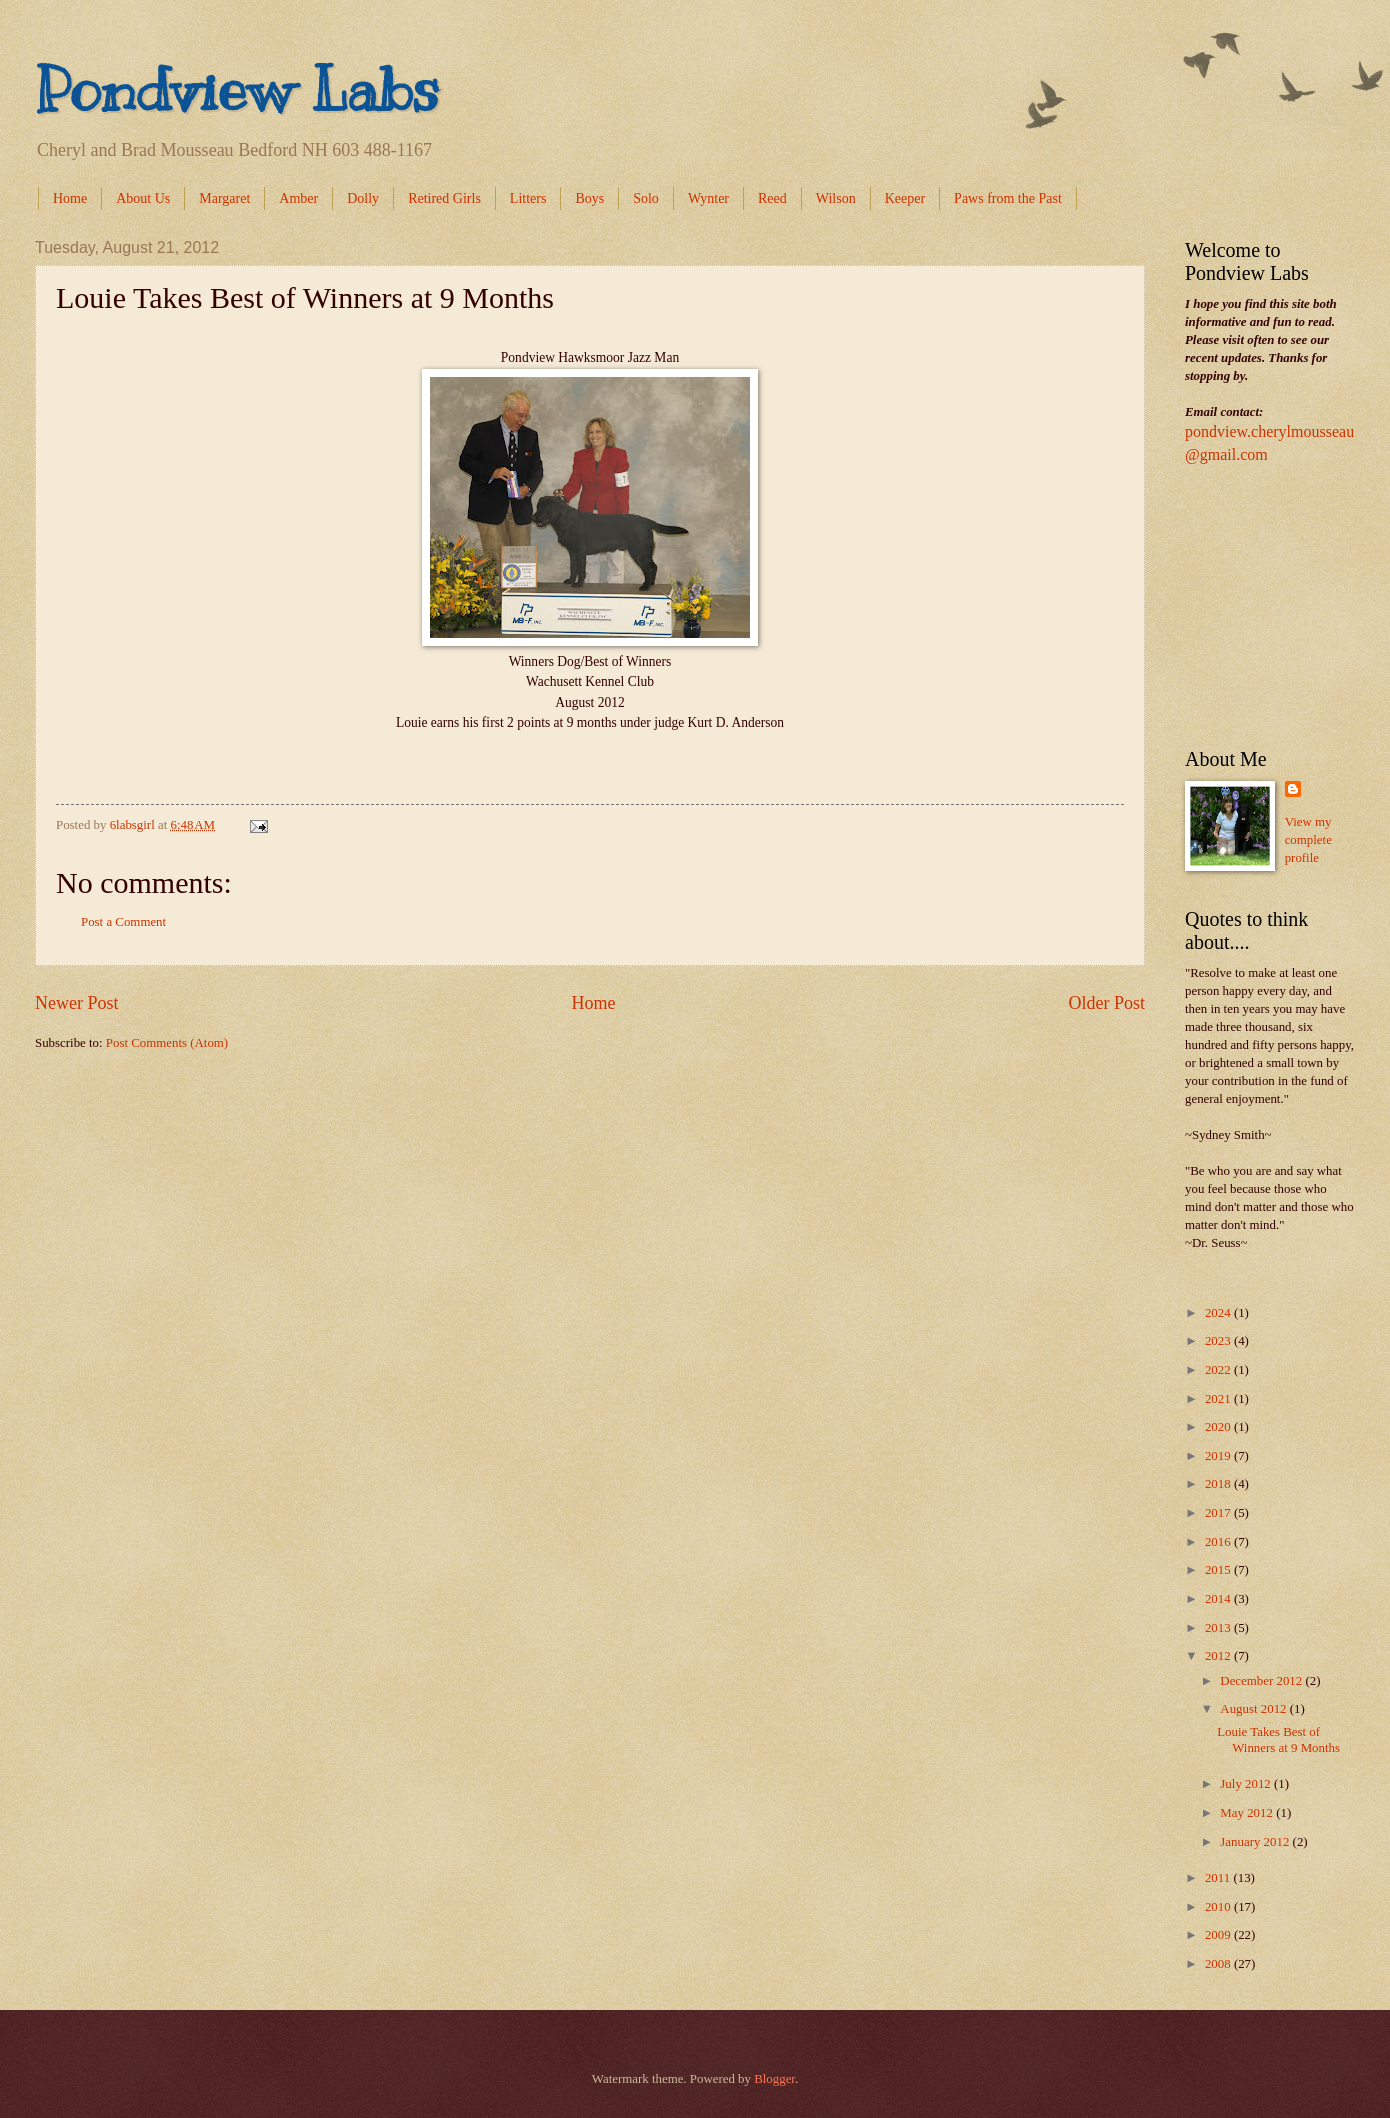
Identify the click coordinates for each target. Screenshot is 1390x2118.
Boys (589, 198)
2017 (1219, 1513)
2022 (1219, 1370)
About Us (143, 198)
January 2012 (1256, 1842)
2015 (1219, 1570)
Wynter (708, 198)
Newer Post (77, 1003)
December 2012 (1262, 1681)
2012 (1219, 1656)
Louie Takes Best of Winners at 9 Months (1278, 1739)
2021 (1219, 1399)
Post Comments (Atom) (167, 1043)
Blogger (774, 2079)
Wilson (836, 198)
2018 (1219, 1484)
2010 (1219, 1907)
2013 (1219, 1628)
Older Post (1106, 1003)
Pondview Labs (237, 90)
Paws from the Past (1008, 198)
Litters (528, 198)
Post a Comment (123, 922)
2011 (1219, 1878)
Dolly (363, 198)
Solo (646, 198)
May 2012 (1248, 1813)
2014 (1219, 1599)
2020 (1219, 1427)
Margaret (224, 198)
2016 (1219, 1542)
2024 (1219, 1313)
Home (70, 198)
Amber (298, 198)
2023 (1219, 1341)
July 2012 (1247, 1784)
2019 (1219, 1456)
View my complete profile (1308, 840)
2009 (1219, 1935)
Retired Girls (444, 198)
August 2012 (1254, 1709)
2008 (1219, 1964)
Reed (772, 198)
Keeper (905, 198)
